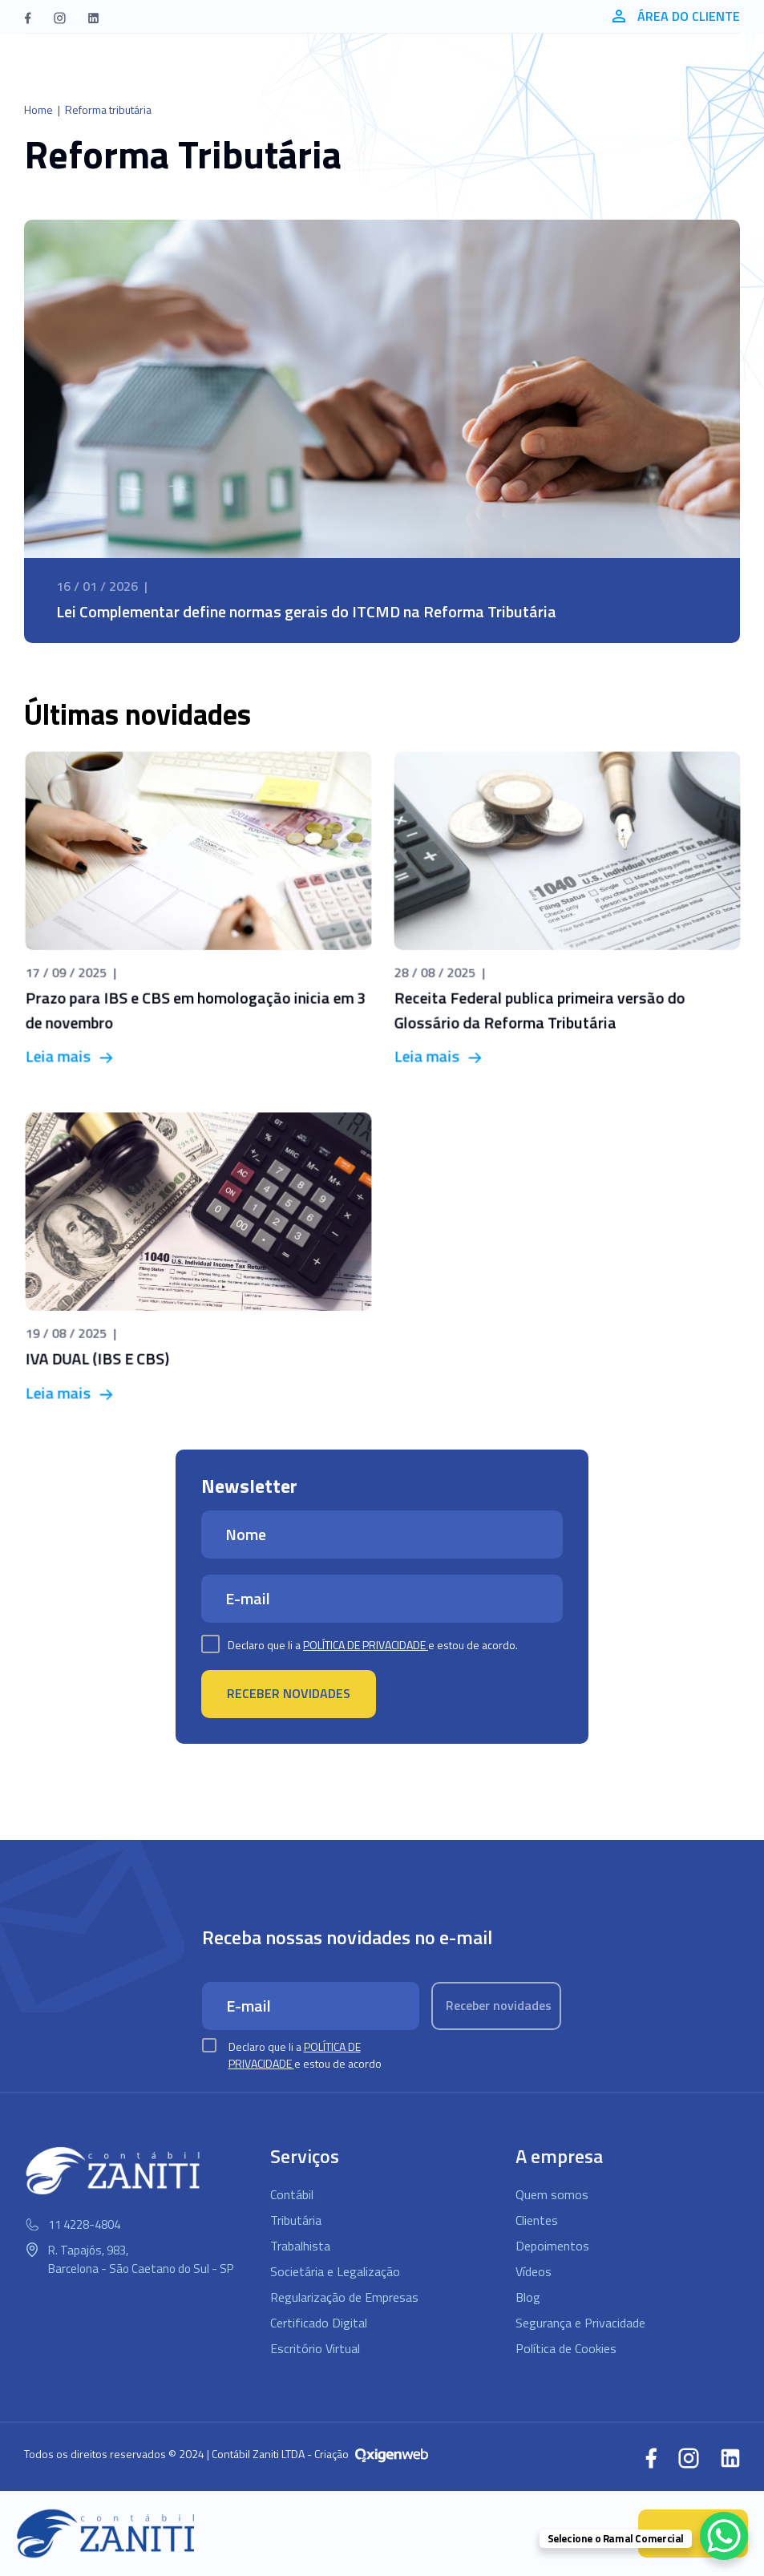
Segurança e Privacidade (580, 2322)
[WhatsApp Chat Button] (724, 2536)
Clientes (536, 2220)
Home (38, 109)
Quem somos (551, 2194)
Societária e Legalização (335, 2271)
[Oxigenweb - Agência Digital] (391, 2453)
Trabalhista (300, 2245)
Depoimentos (552, 2245)
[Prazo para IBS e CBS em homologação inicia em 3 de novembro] (198, 910)
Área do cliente (676, 16)
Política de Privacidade (365, 1644)
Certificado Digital (318, 2322)
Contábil (291, 2194)
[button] (27, 16)
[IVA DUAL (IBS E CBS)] (198, 1259)
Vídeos (533, 2271)
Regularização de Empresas (344, 2297)
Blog (527, 2297)
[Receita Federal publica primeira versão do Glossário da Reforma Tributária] (566, 910)
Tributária (295, 2220)
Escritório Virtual (315, 2348)
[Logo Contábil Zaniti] (106, 2533)
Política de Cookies (565, 2348)
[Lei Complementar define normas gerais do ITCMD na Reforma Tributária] (382, 431)
